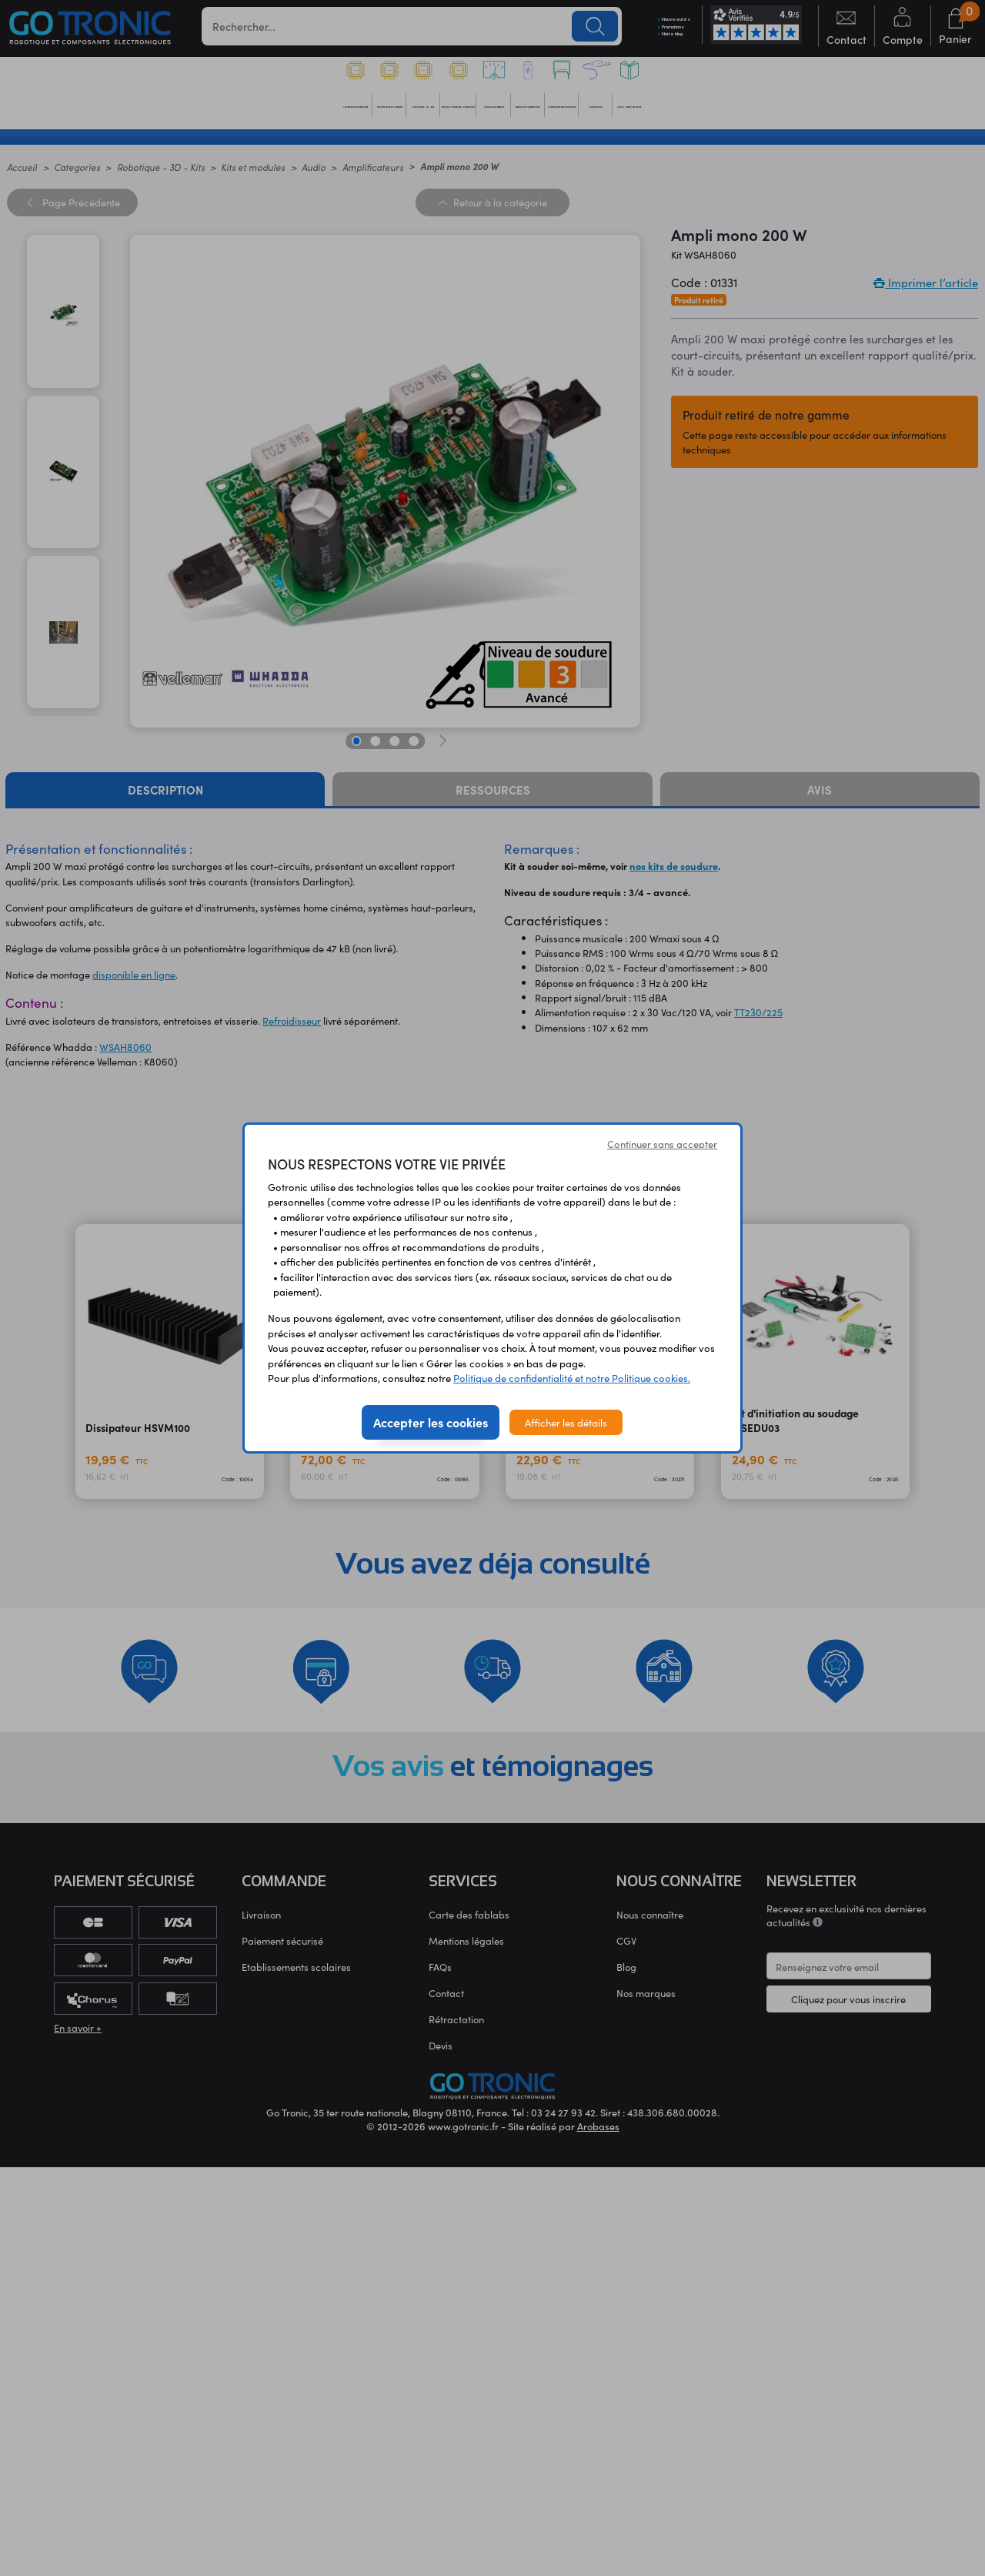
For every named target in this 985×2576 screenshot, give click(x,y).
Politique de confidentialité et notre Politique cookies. (571, 1377)
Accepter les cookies (430, 1421)
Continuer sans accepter (662, 1143)
